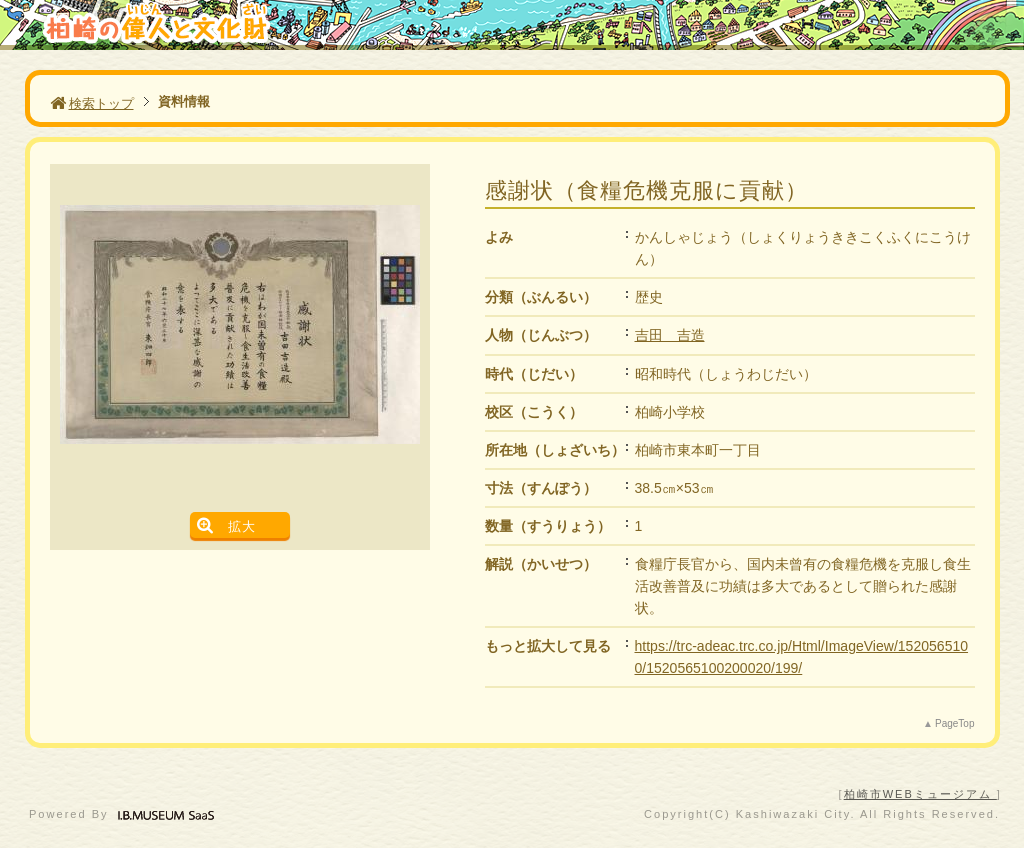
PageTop (954, 723)
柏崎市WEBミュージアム (920, 794)
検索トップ (92, 103)
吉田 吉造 (670, 335)
